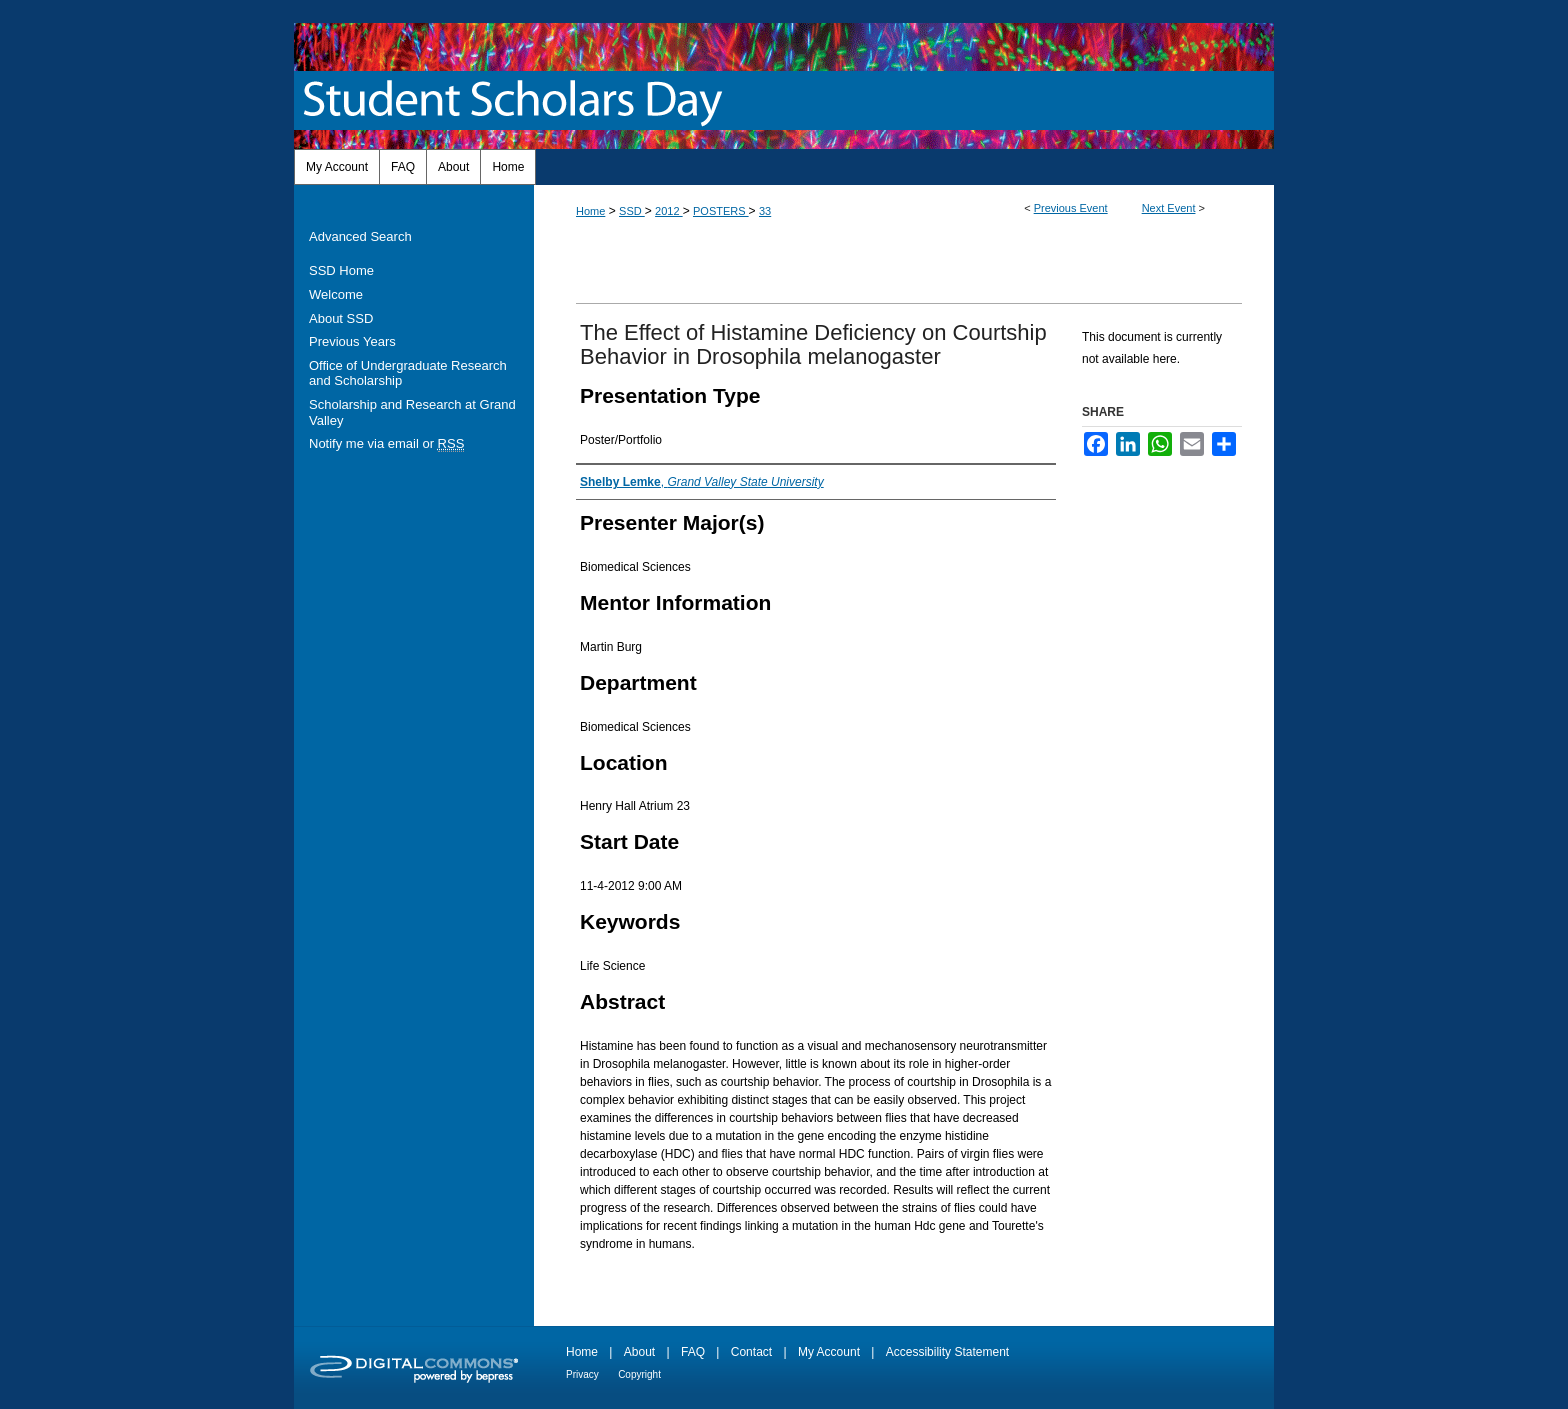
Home (590, 211)
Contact (751, 1352)
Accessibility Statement (947, 1352)
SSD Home (341, 270)
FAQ (693, 1352)
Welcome (336, 294)
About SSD (341, 318)
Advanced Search (360, 236)
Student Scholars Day (516, 100)
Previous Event (1071, 208)
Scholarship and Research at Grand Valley (412, 412)
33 (765, 211)
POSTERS (721, 211)
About (639, 1352)
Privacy (582, 1374)
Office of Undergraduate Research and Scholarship (408, 373)
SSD (632, 211)
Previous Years (352, 341)
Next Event (1169, 208)
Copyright (639, 1374)
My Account (829, 1352)
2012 (669, 211)
